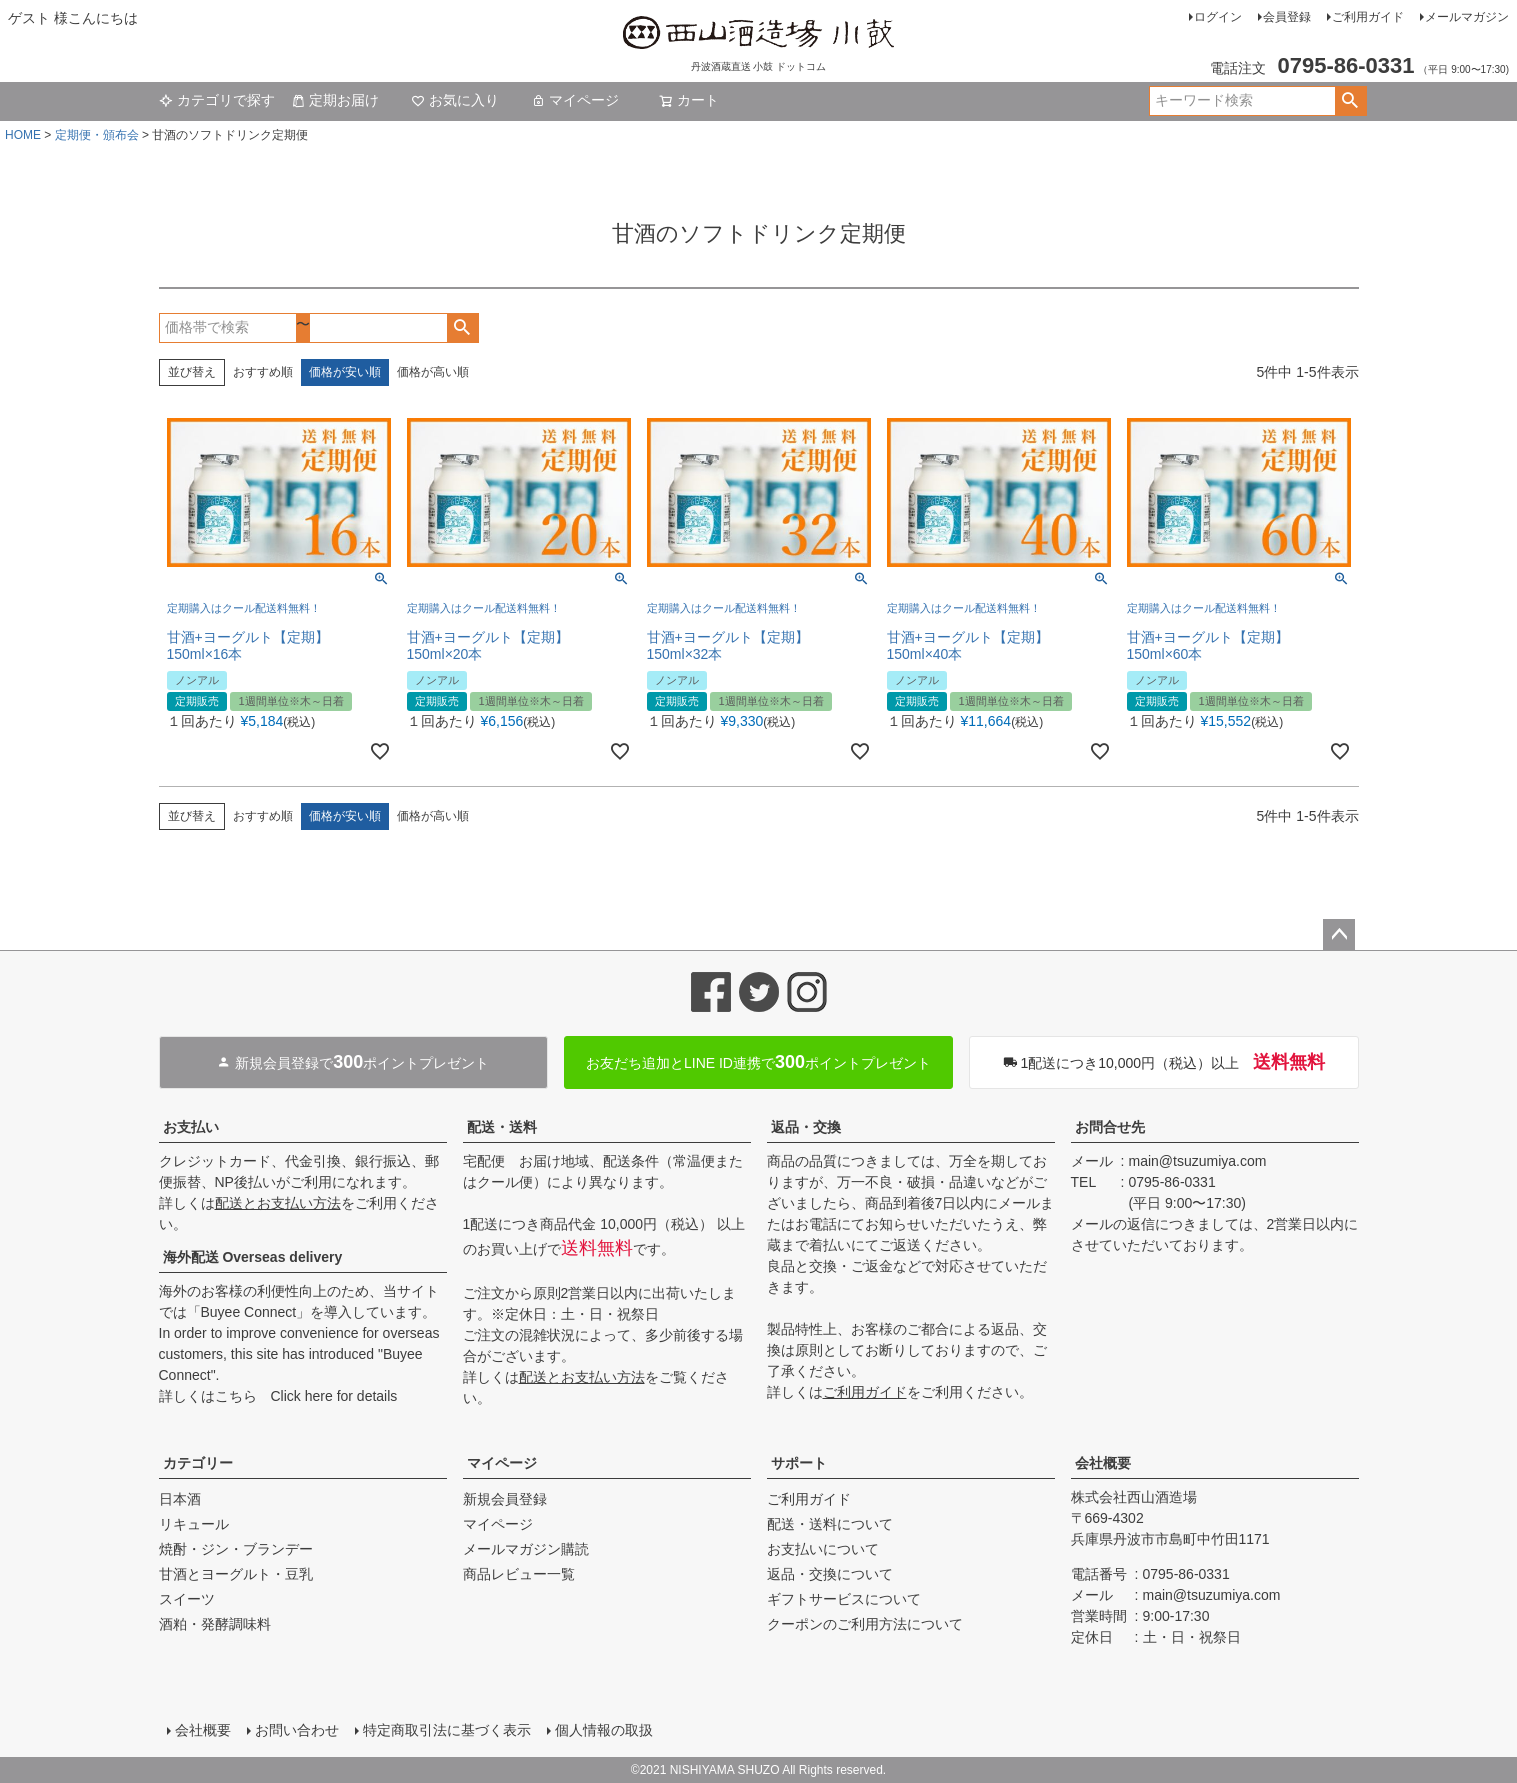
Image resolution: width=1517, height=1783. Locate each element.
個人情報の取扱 (604, 1730)
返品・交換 (806, 1127)
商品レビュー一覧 (519, 1574)
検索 (1350, 101)
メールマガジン (1467, 17)
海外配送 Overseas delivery (253, 1257)
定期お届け (335, 100)
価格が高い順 (433, 372)
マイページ (575, 100)
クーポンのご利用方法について (865, 1624)
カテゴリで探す (217, 100)
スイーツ (187, 1599)
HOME (23, 135)
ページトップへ (1339, 935)
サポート (799, 1463)
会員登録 (1287, 17)
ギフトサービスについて (844, 1599)
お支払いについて (823, 1549)
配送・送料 (502, 1127)
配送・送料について (830, 1524)
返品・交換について (830, 1574)
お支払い (191, 1127)
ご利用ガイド (1368, 17)
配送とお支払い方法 (278, 1203)
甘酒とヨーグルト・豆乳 (236, 1574)
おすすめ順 (263, 372)
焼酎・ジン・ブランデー (236, 1549)
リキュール (194, 1524)
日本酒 (180, 1499)
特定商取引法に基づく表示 (447, 1730)
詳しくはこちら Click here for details (278, 1396)
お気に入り (455, 100)
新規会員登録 (505, 1499)
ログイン (1218, 17)
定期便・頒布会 (97, 135)
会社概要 (1103, 1463)
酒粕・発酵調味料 (215, 1624)
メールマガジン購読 (526, 1549)
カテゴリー (198, 1463)
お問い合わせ (297, 1730)
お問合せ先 (1110, 1127)
